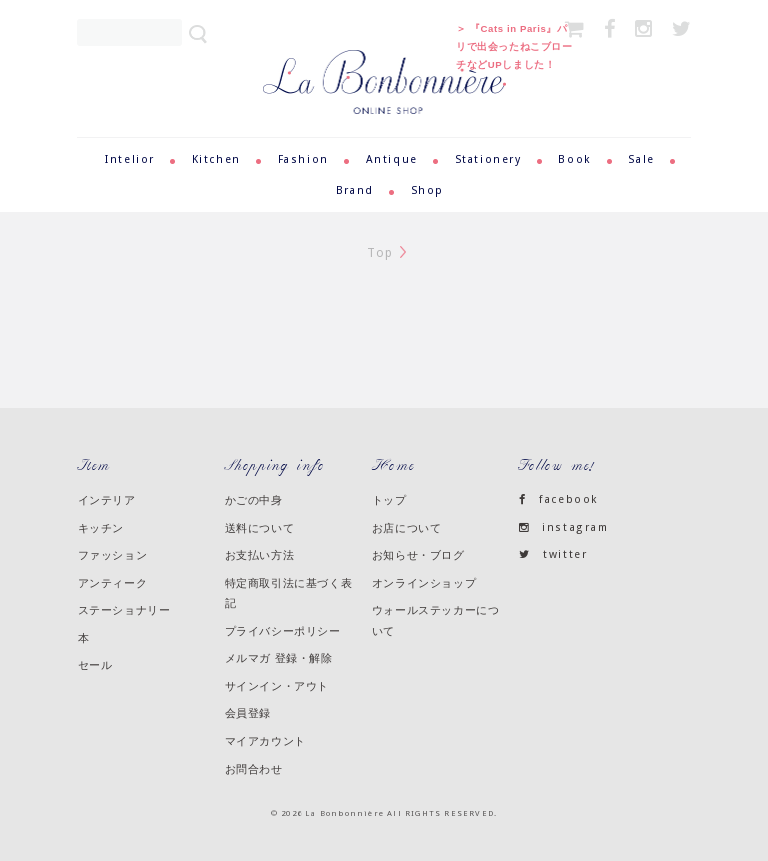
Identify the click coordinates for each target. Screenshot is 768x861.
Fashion (303, 159)
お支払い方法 (260, 555)
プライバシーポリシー (283, 631)
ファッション (113, 555)
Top (380, 253)
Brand (355, 190)
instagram (564, 527)
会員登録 (248, 713)
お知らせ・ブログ (418, 555)
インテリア (107, 500)
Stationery (488, 159)
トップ (389, 500)
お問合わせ (254, 769)
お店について (407, 528)
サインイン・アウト (277, 686)
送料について (260, 528)
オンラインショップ (424, 583)
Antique (392, 159)
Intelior (130, 159)
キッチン (101, 528)
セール (95, 665)
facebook (559, 499)
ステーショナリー (124, 610)
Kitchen (216, 159)
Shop (427, 190)
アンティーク (113, 583)
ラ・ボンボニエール (384, 58)
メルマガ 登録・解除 (279, 658)
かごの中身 (254, 500)
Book (574, 159)
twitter (553, 554)
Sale (641, 159)
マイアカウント (265, 741)
